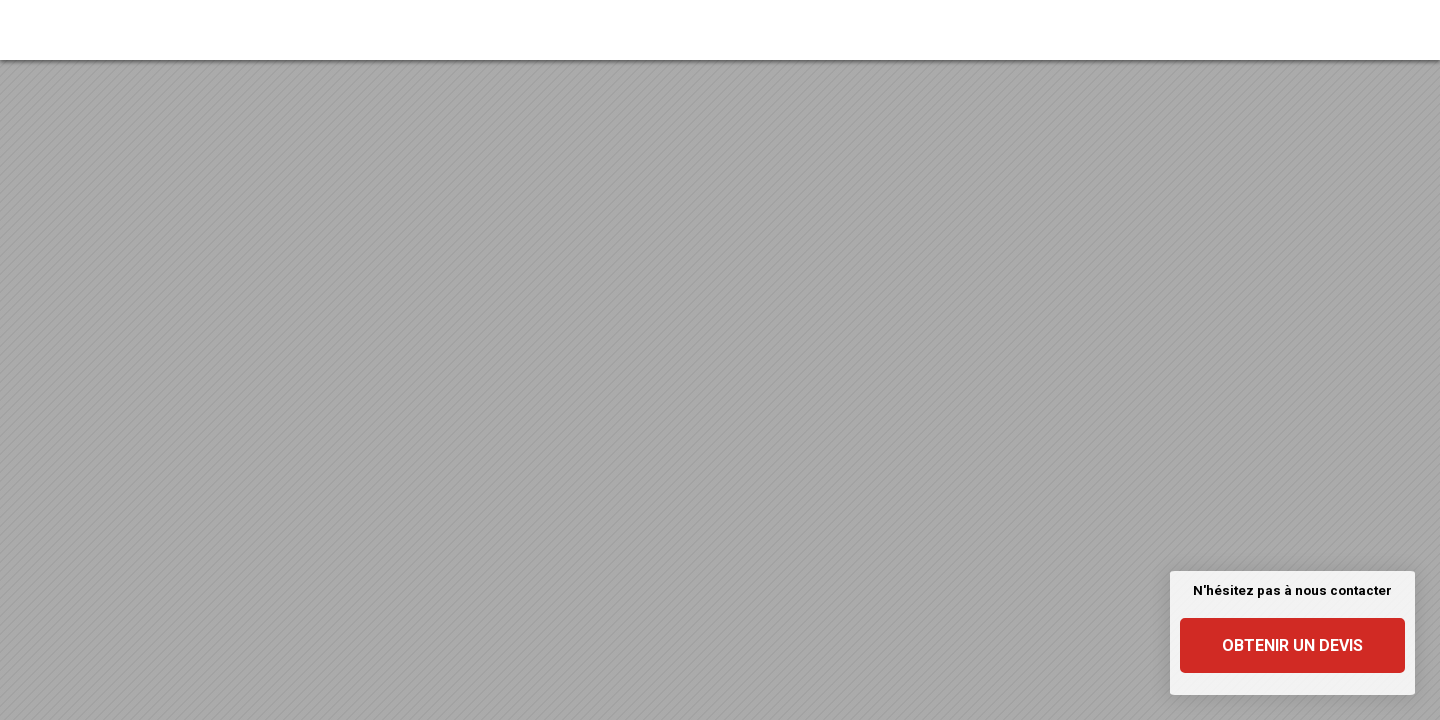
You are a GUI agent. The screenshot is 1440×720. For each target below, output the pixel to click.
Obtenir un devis (1292, 645)
